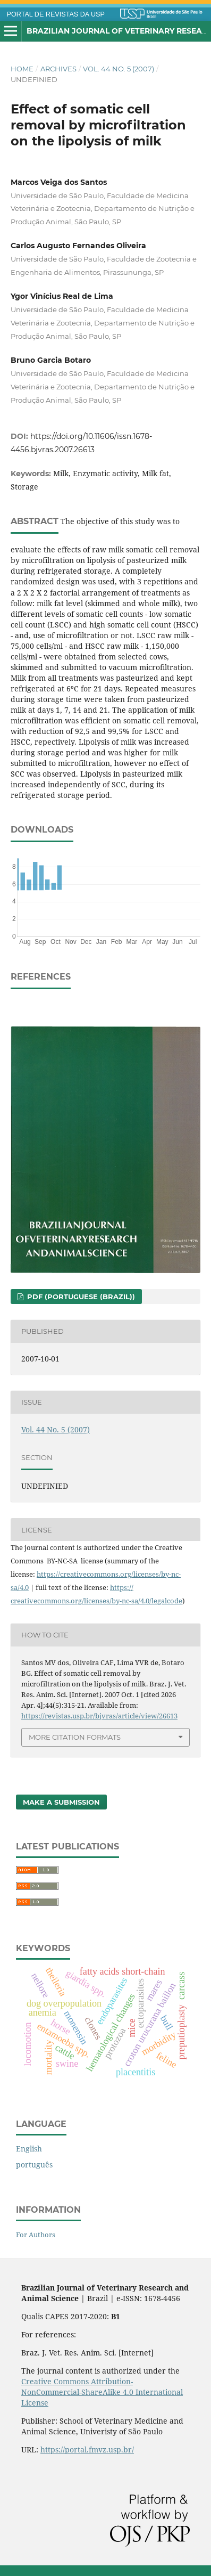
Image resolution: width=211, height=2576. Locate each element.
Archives (58, 68)
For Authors (35, 2234)
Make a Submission (61, 1802)
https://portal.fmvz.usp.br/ (87, 2449)
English (29, 2148)
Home (22, 68)
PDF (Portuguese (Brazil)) (80, 1296)
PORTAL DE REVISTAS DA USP (56, 14)
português (34, 2164)
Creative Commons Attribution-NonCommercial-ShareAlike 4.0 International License (102, 2392)
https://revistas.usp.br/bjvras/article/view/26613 (99, 1716)
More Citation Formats (75, 1737)
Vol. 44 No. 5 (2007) (118, 68)
